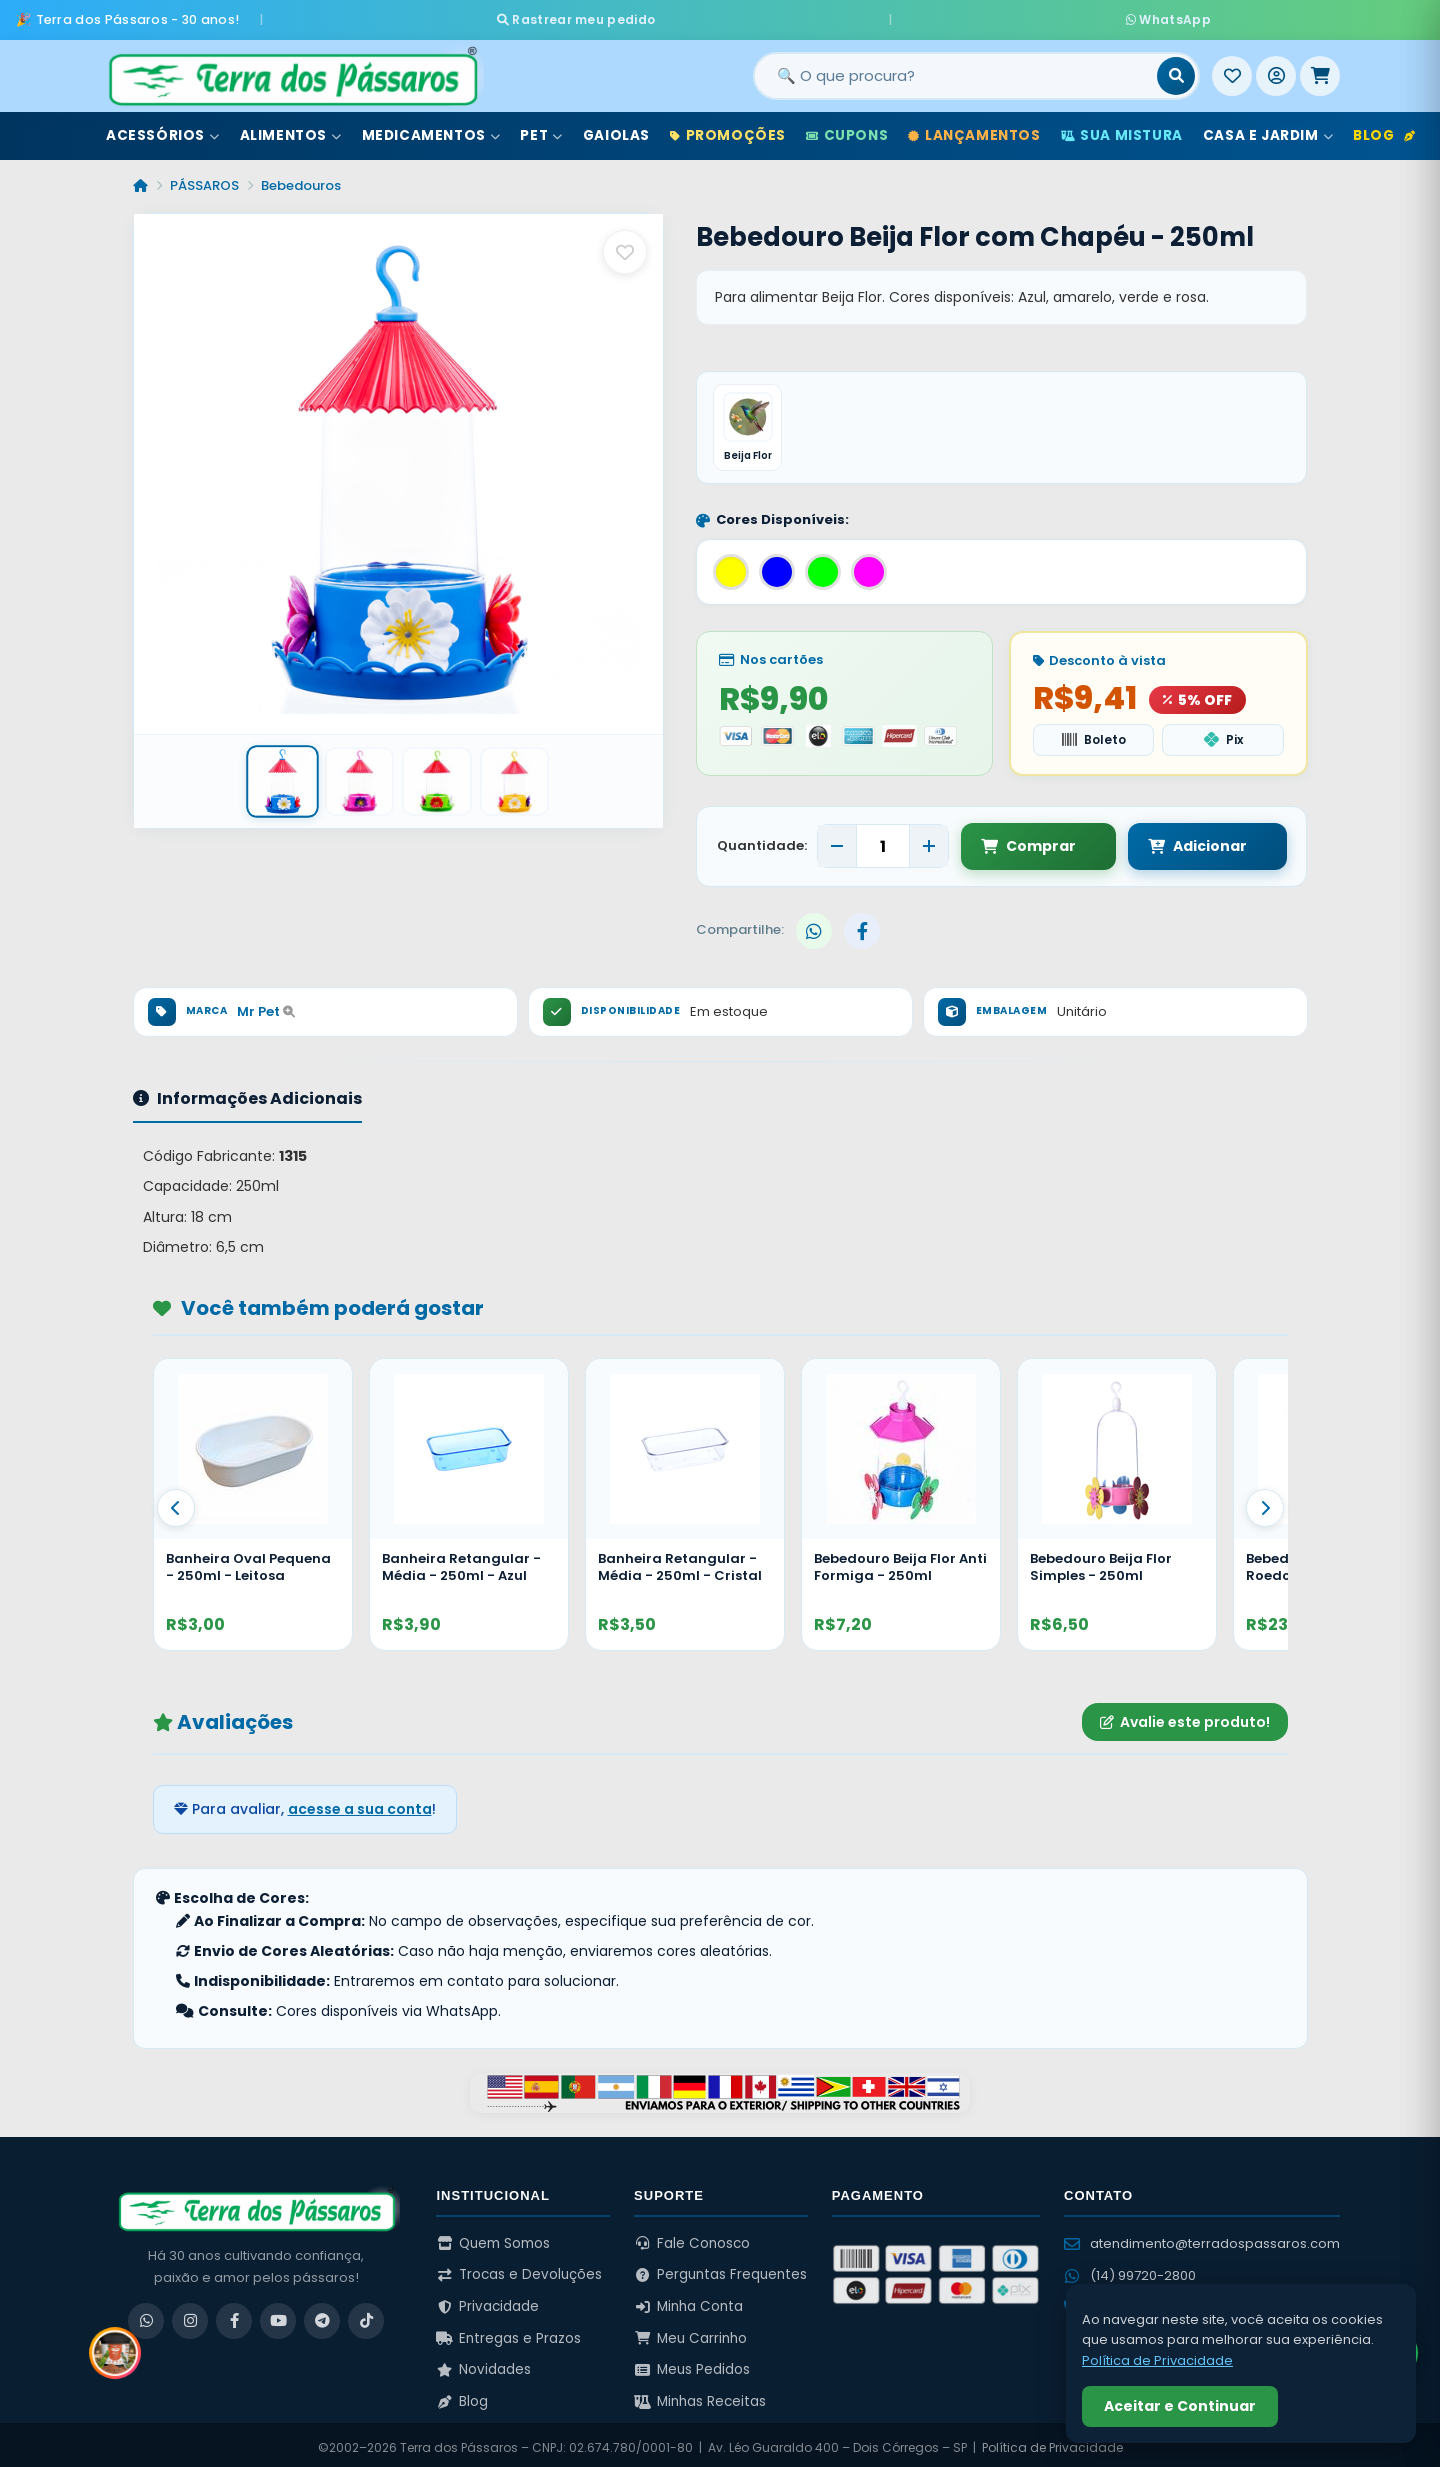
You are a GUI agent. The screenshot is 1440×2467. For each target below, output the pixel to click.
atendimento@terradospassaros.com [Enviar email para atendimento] (1202, 2237)
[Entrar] (1276, 69)
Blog (1384, 128)
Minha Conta (688, 2300)
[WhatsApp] (146, 2315)
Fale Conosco (692, 2237)
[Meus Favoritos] (1232, 69)
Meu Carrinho (690, 2332)
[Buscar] (1176, 69)
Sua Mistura (1122, 128)
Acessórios (163, 128)
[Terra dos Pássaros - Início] (292, 69)
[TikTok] (366, 2315)
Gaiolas (616, 128)
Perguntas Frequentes (720, 2269)
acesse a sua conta (360, 1804)
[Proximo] (1265, 1503)
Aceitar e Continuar (1180, 2406)
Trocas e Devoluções (519, 2269)
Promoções (728, 128)
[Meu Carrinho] (1320, 69)
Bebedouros (301, 178)
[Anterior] (176, 1503)
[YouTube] (278, 2315)
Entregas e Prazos (508, 2332)
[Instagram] (190, 2315)
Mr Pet (266, 1005)
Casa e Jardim (1268, 128)
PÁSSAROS (204, 178)
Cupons (847, 128)
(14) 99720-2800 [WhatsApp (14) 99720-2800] (1130, 2269)
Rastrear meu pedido (788, 15)
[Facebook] (234, 2315)
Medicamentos (431, 128)
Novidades (483, 2364)
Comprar (1028, 840)
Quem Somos (493, 2237)
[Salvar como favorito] (625, 245)
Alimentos (291, 128)
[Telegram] (322, 2315)
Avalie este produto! (1185, 1716)
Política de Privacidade (1052, 2441)
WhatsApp (957, 15)
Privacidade (487, 2300)
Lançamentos (974, 128)
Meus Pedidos (692, 2364)
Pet (541, 128)
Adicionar (1177, 840)
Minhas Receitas (700, 2395)
